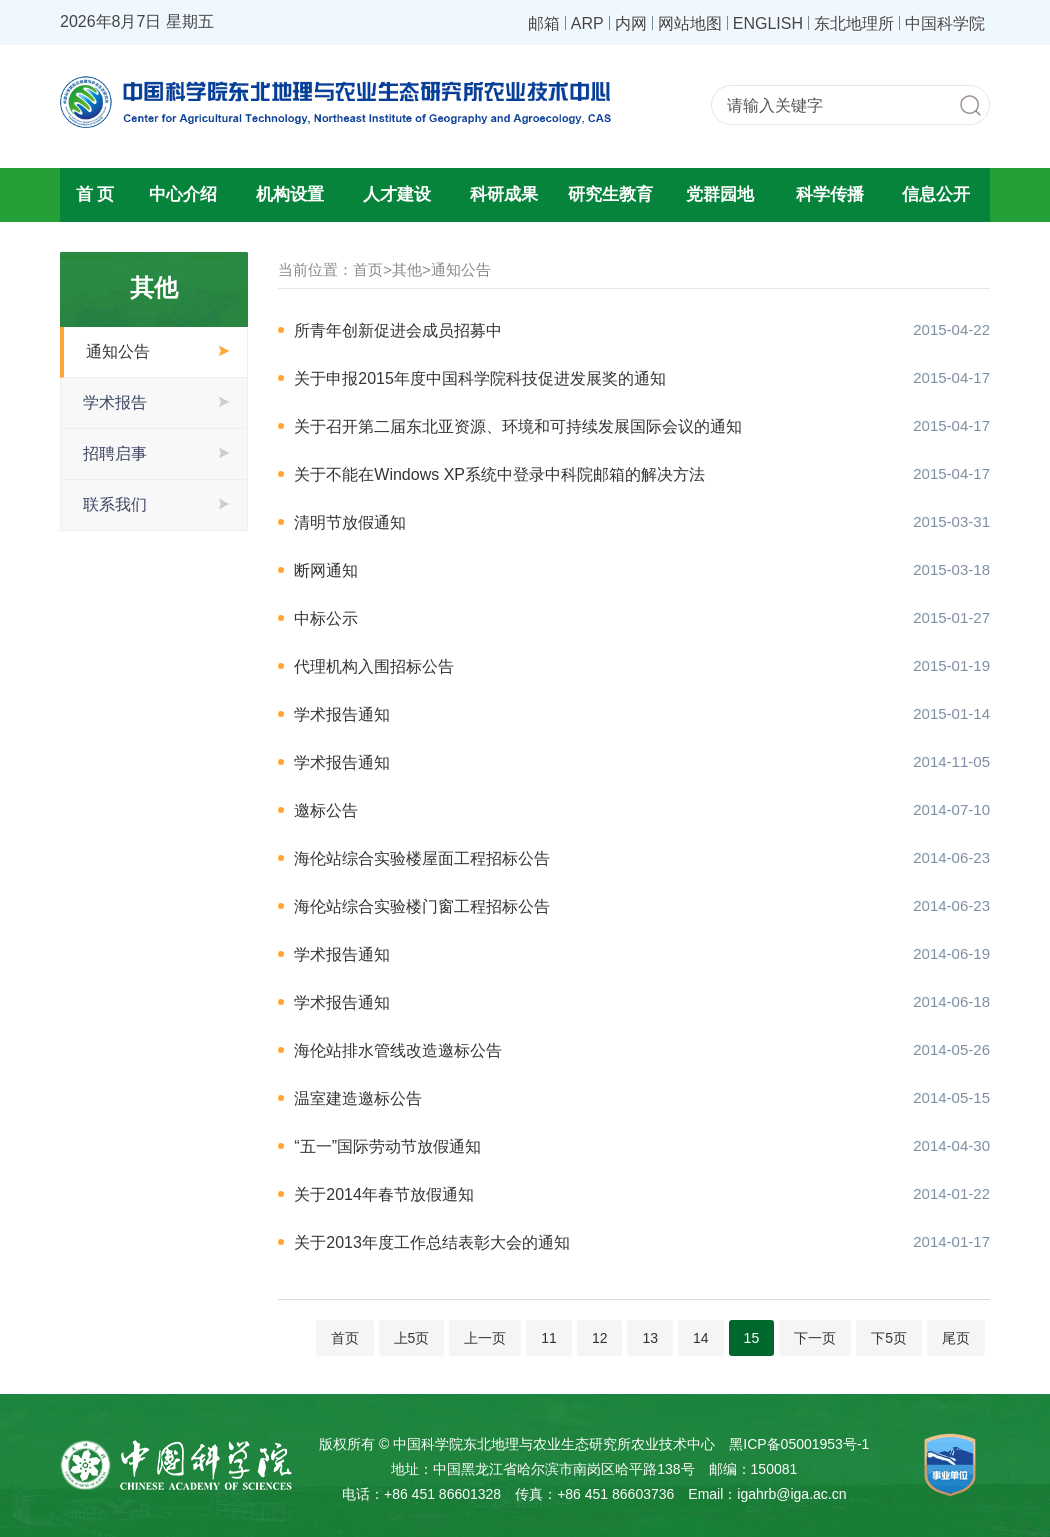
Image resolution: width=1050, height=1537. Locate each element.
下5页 (889, 1338)
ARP (587, 23)
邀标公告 (326, 810)
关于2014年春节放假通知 (384, 1194)
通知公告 (118, 351)
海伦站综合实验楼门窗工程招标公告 (422, 906)
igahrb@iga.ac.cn (791, 1494)
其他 (407, 269)
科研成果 (504, 194)
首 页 (95, 194)
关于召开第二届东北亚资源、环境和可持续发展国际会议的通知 (518, 426)
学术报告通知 (342, 714)
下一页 (815, 1338)
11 (549, 1338)
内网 (631, 23)
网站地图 (690, 23)
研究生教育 (610, 194)
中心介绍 (183, 194)
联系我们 (115, 504)
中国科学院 (945, 23)
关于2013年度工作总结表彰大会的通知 (432, 1242)
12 (600, 1338)
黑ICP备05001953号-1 (799, 1444)
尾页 (956, 1338)
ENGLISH (768, 23)
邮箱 (544, 23)
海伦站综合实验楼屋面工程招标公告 (422, 858)
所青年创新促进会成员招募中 (398, 330)
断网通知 (326, 570)
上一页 (485, 1338)
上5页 (412, 1338)
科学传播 (830, 194)
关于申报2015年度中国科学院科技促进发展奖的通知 (480, 378)
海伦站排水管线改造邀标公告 (398, 1050)
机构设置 (290, 194)
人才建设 (397, 194)
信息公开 (936, 194)
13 (650, 1338)
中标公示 (326, 618)
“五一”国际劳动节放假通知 (387, 1146)
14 (701, 1338)
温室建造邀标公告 (358, 1098)
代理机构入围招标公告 (374, 666)
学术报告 (115, 402)
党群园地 (720, 194)
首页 (368, 269)
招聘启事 (115, 453)
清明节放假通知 (350, 522)
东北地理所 (854, 23)
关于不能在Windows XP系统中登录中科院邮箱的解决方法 (499, 474)
